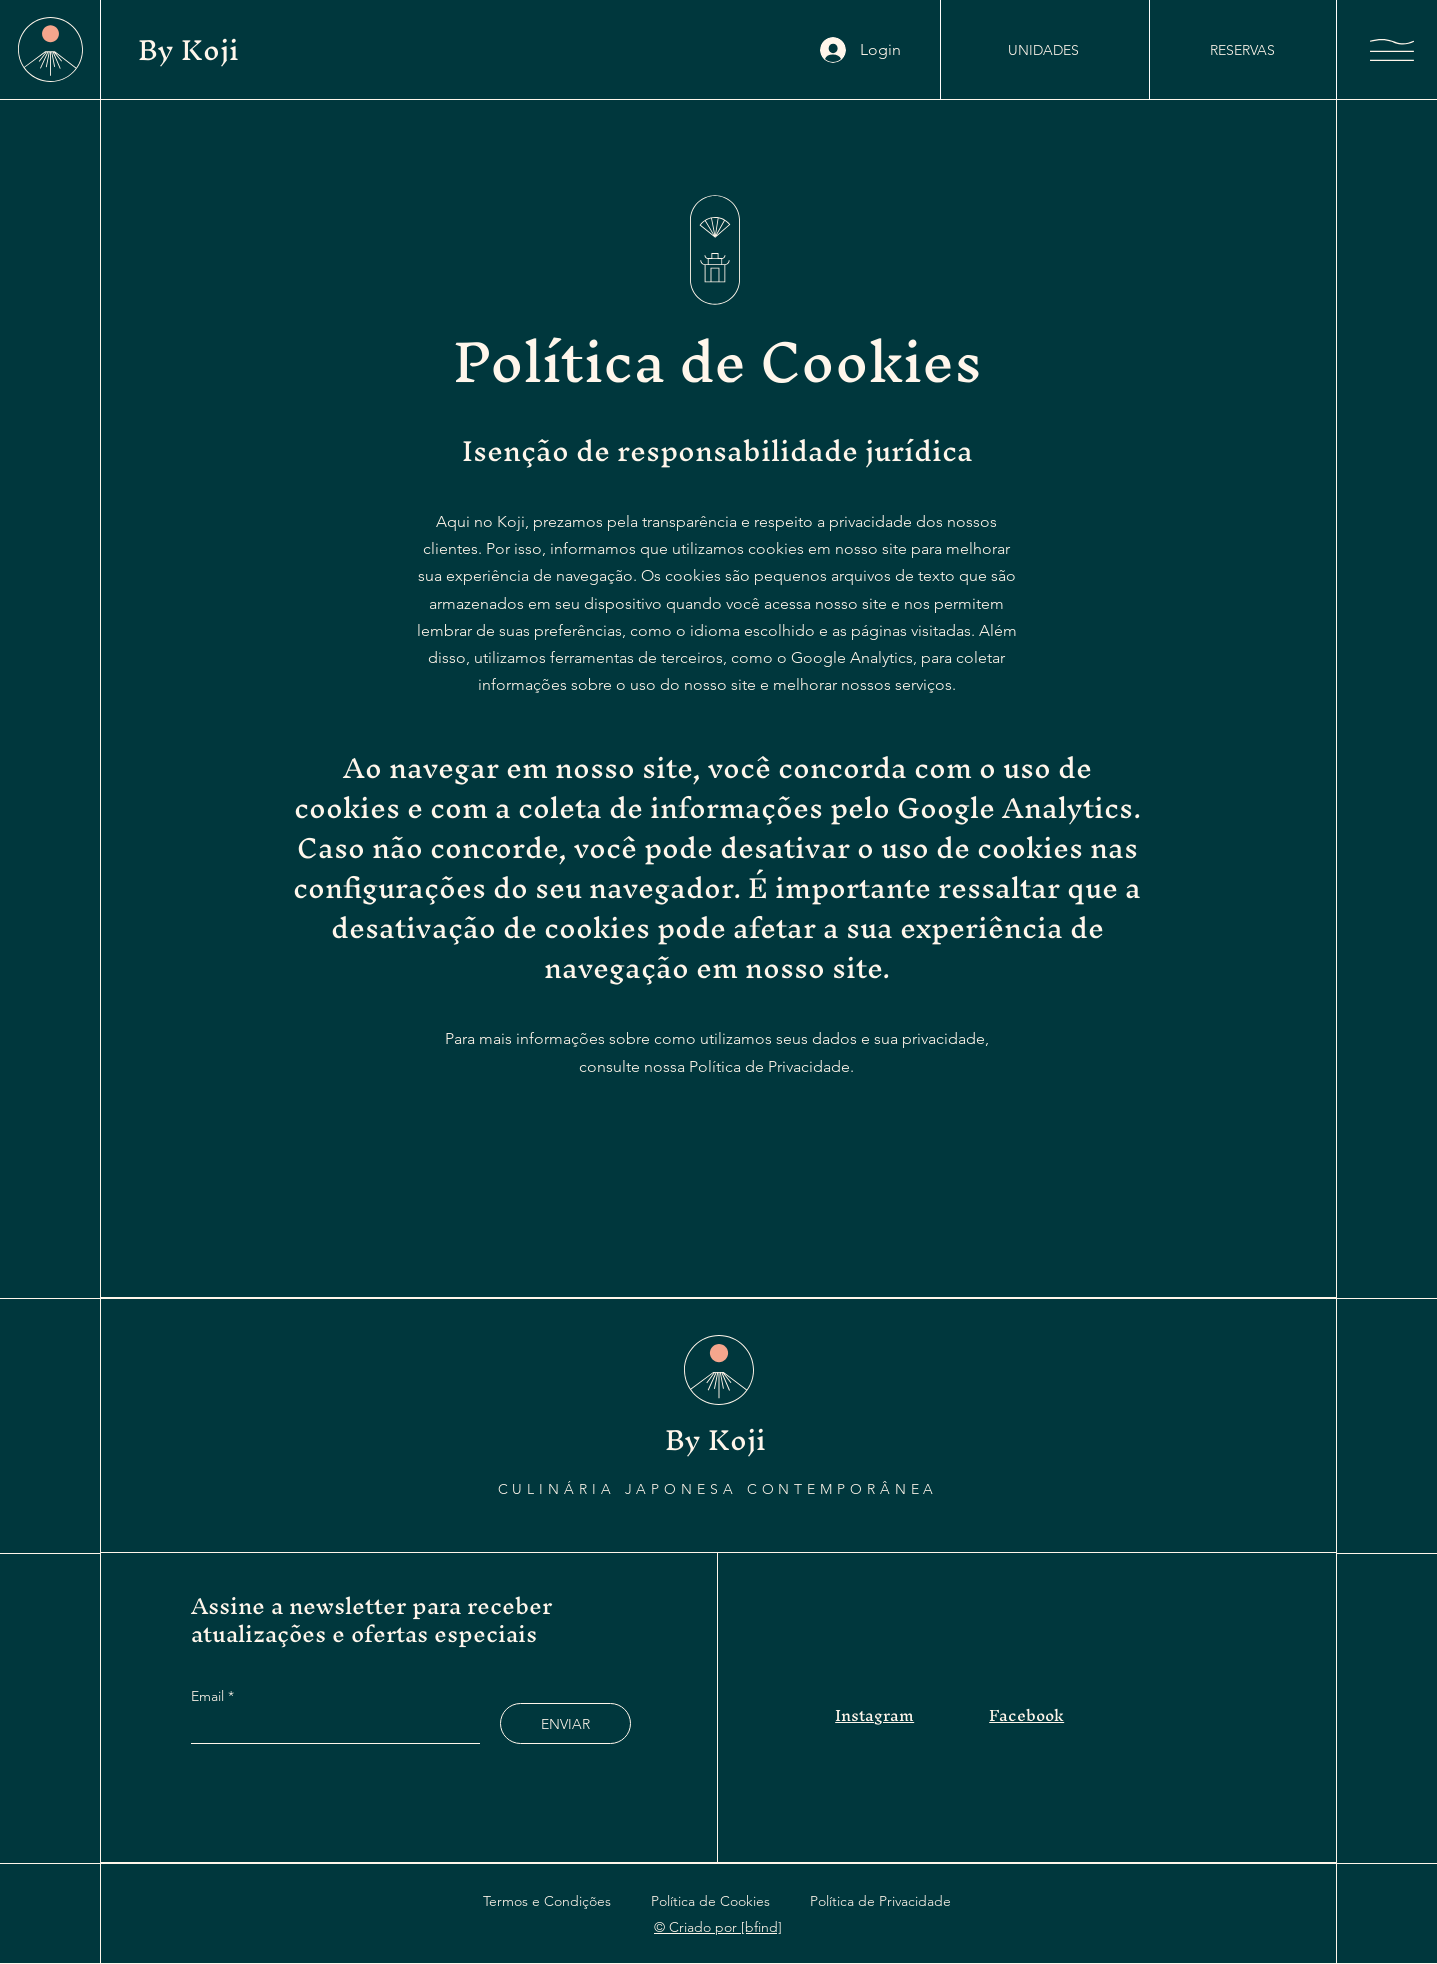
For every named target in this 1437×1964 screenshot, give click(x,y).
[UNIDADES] (1043, 50)
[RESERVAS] (1242, 50)
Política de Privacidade (880, 1901)
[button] (1392, 50)
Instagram (874, 1715)
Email (209, 1696)
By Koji (192, 49)
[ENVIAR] (565, 1723)
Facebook (1026, 1715)
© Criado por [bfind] (718, 1927)
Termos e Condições (547, 1901)
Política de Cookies (710, 1901)
